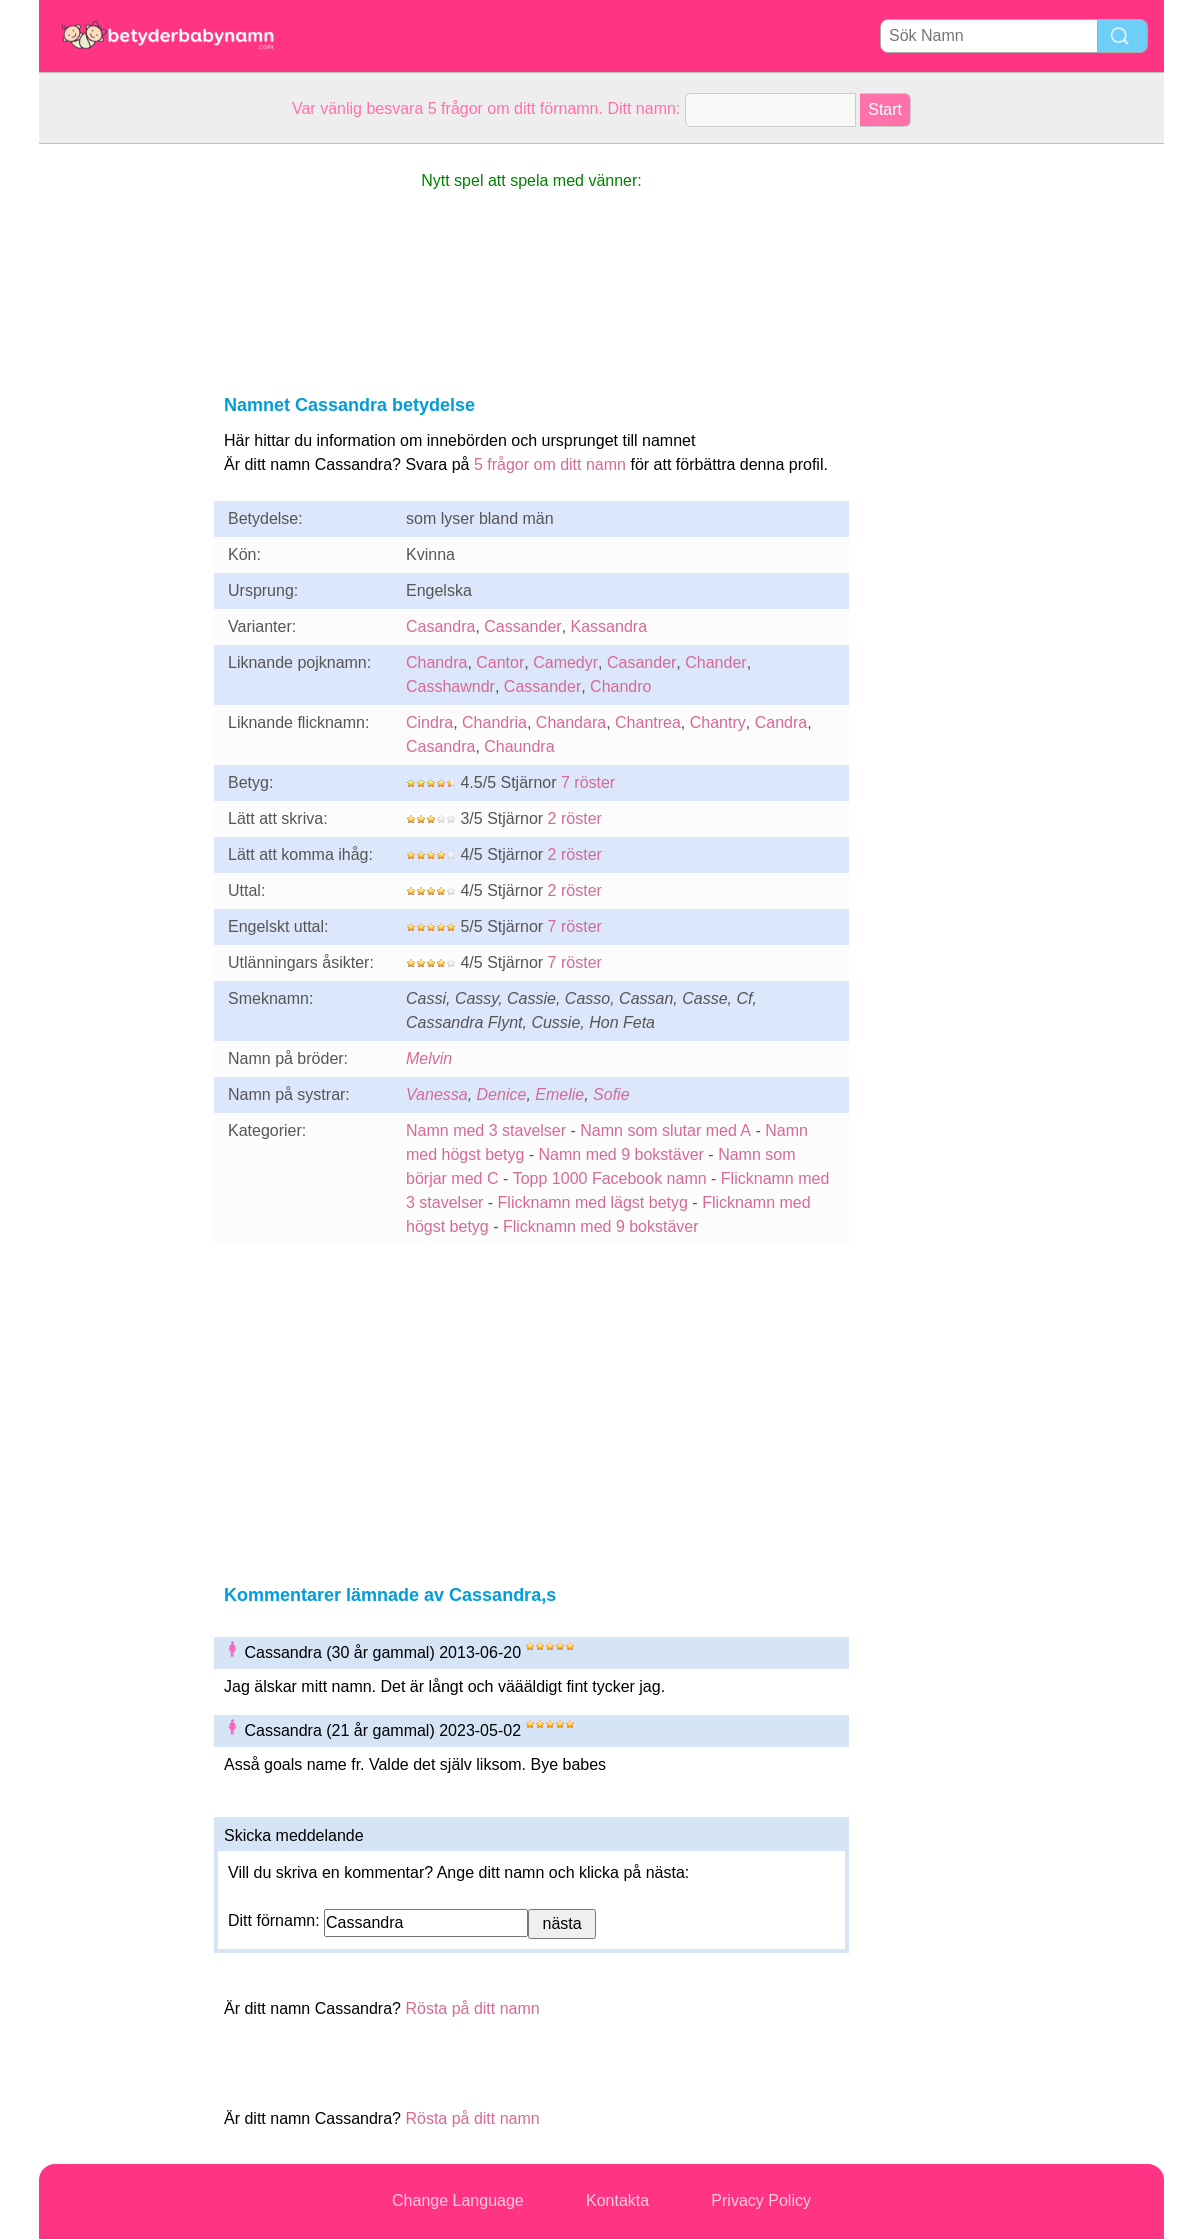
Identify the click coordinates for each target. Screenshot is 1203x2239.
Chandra (436, 662)
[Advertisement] (119, 444)
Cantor (500, 662)
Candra (781, 722)
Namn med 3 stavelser (486, 1130)
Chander (715, 662)
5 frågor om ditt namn (550, 464)
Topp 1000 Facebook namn (610, 1178)
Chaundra (519, 746)
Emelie (559, 1094)
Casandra (440, 626)
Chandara (571, 722)
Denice (502, 1094)
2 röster (575, 818)
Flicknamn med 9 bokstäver (601, 1226)
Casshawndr (450, 686)
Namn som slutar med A (665, 1130)
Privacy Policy (761, 2200)
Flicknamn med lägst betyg (593, 1202)
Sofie (611, 1094)
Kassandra (609, 626)
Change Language (458, 2200)
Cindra (429, 722)
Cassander (522, 626)
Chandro (620, 686)
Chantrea (648, 722)
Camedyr (565, 662)
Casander (641, 662)
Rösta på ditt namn (472, 2008)
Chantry (718, 722)
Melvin (429, 1058)
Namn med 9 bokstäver (621, 1154)
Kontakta (617, 2200)
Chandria (494, 722)
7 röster (588, 782)
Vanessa (437, 1094)
